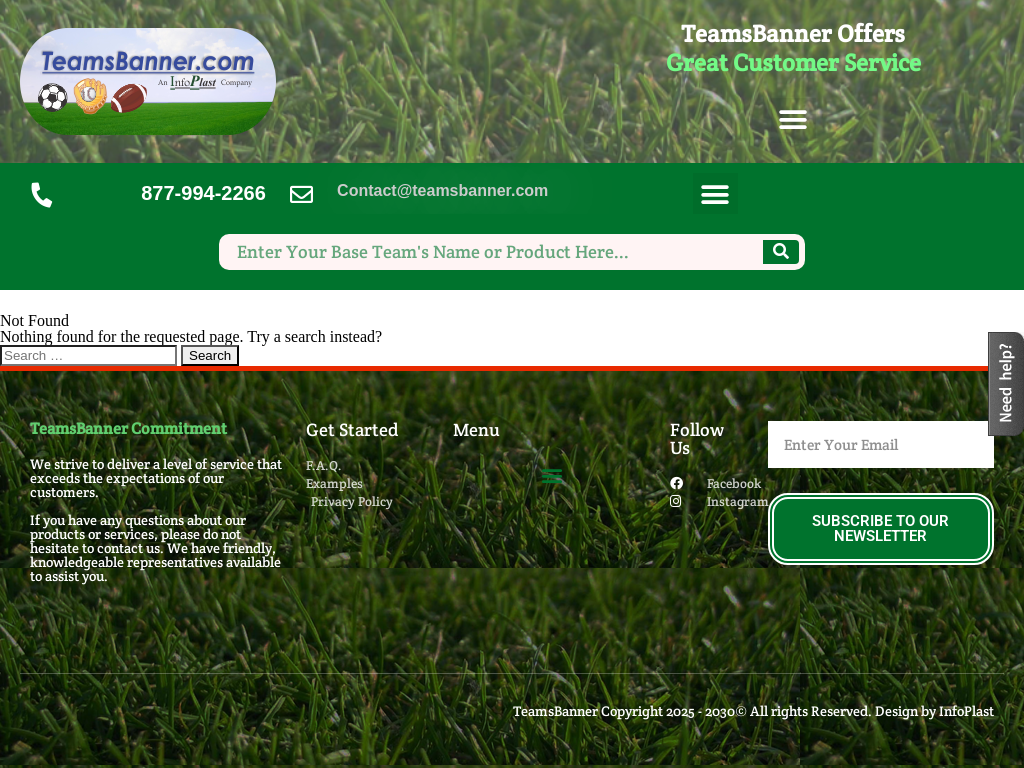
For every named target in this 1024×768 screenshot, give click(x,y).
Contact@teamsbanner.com (442, 190)
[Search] (781, 252)
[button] (793, 120)
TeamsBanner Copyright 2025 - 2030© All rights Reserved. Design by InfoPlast (753, 711)
